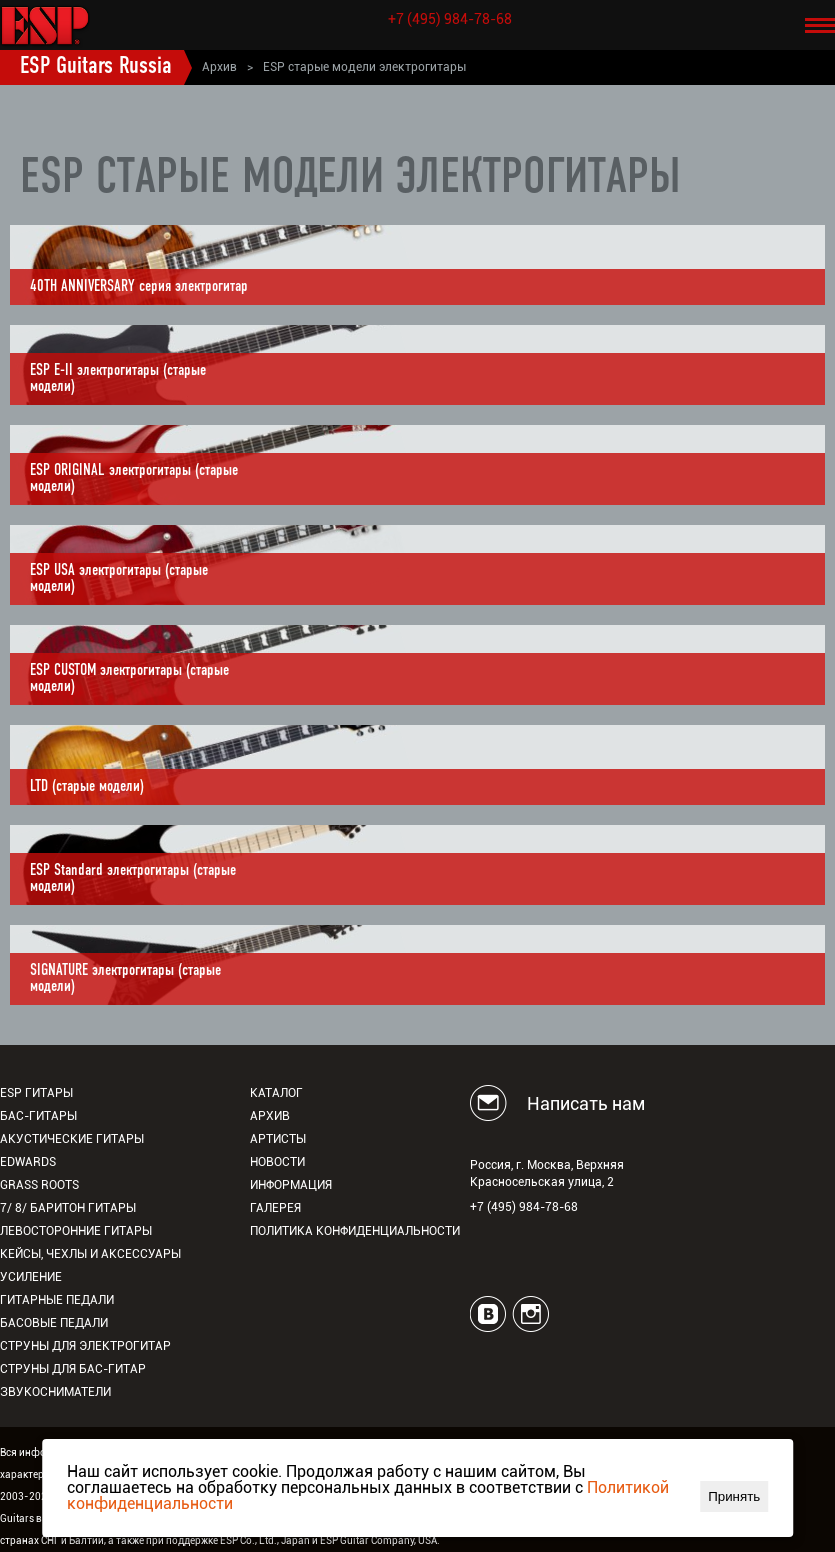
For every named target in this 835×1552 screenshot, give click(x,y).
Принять (734, 1496)
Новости (277, 1162)
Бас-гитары (38, 1116)
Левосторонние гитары (76, 1231)
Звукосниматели (55, 1392)
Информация (291, 1185)
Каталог (276, 1093)
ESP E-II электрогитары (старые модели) (118, 379)
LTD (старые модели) (87, 787)
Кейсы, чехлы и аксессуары (90, 1254)
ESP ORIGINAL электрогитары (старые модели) (134, 479)
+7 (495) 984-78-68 (450, 19)
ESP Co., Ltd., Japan (265, 1540)
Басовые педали (54, 1323)
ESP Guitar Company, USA (378, 1540)
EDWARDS (28, 1162)
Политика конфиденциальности (355, 1231)
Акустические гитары (72, 1139)
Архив (219, 67)
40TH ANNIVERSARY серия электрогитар (139, 287)
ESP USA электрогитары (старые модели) (119, 579)
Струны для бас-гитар (73, 1369)
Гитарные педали (57, 1300)
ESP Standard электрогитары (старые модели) (133, 879)
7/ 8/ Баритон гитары (68, 1208)
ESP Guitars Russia (96, 67)
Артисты (278, 1139)
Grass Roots (39, 1185)
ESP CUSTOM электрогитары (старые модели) (129, 679)
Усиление (31, 1277)
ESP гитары (36, 1093)
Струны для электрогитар (85, 1346)
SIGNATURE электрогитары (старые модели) (125, 979)
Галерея (275, 1208)
